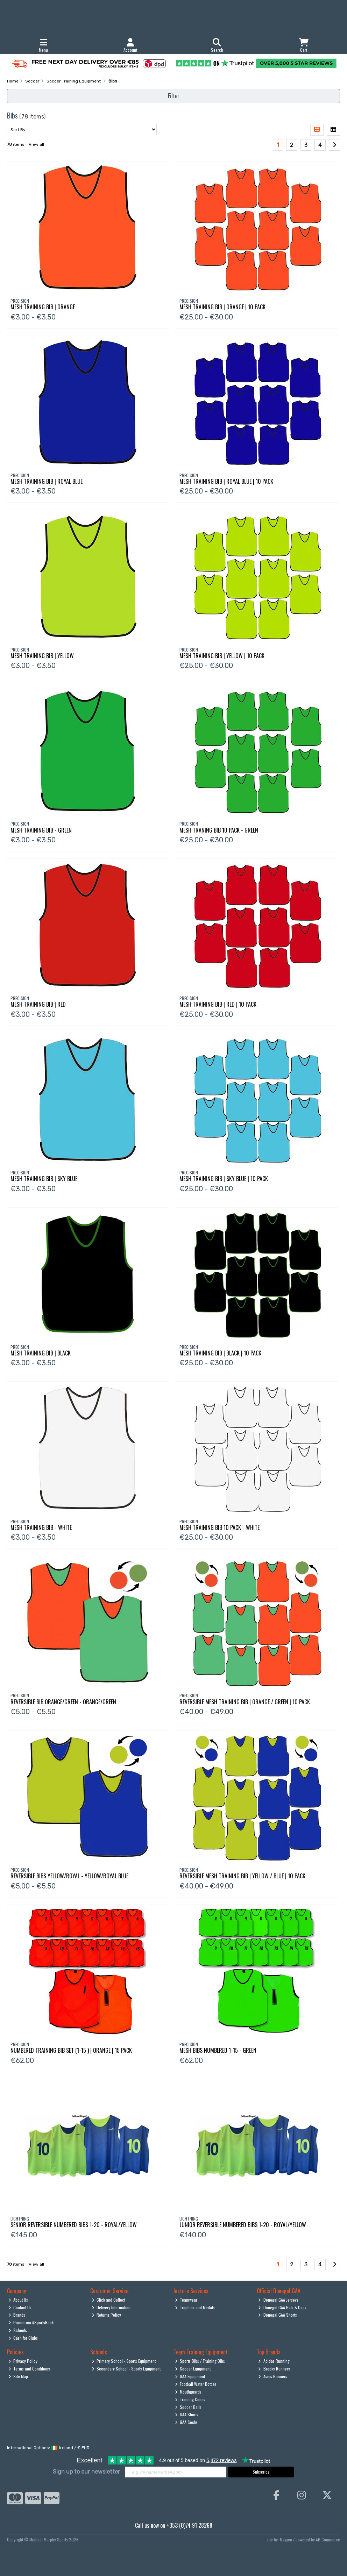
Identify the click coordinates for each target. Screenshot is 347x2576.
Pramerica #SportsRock (31, 2322)
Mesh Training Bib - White (41, 1527)
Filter (173, 96)
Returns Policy (106, 2315)
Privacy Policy (23, 2361)
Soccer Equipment (193, 2369)
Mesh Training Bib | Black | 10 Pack (220, 1353)
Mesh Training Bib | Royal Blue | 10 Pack (226, 481)
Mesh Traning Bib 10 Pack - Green (218, 830)
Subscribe (261, 2472)
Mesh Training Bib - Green (41, 830)
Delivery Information (111, 2307)
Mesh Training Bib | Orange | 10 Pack (222, 307)
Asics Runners (272, 2376)
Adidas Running (274, 2361)
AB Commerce (328, 2539)
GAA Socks (186, 2422)
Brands (17, 2315)
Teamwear (186, 2300)
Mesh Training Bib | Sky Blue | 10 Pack (223, 1178)
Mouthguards (188, 2392)
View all (36, 144)
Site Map (18, 2376)
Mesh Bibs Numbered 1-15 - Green (217, 2050)
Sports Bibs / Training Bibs (200, 2361)
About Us (18, 2300)
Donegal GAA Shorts (277, 2315)
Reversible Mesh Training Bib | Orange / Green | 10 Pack (244, 1702)
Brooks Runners (274, 2369)
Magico (286, 2539)
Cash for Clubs (23, 2338)
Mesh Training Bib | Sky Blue (43, 1178)
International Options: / (48, 2447)
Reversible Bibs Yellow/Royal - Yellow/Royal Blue (69, 1876)
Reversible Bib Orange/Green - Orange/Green (63, 1702)
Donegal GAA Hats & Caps (282, 2307)
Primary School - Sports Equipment (124, 2361)
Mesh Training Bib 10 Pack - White (219, 1527)
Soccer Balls (188, 2407)
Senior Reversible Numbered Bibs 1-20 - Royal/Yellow (73, 2225)
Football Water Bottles (196, 2384)
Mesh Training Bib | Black (40, 1353)
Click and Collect (109, 2300)
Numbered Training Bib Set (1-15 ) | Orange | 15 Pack (71, 2050)
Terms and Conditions (29, 2369)
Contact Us (20, 2307)
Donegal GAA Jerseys (278, 2300)
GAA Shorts (187, 2414)
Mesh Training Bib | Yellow (42, 656)
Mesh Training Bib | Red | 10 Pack (217, 1004)
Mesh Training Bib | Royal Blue (46, 481)
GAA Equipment (190, 2376)
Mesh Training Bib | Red (38, 1004)
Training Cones (190, 2399)
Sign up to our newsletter (86, 2471)
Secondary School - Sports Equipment (126, 2369)
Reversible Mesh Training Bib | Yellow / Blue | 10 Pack (242, 1876)
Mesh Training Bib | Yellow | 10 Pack (221, 656)
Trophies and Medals (195, 2307)
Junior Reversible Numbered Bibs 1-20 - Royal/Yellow (242, 2225)
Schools (17, 2330)
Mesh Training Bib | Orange (42, 307)
